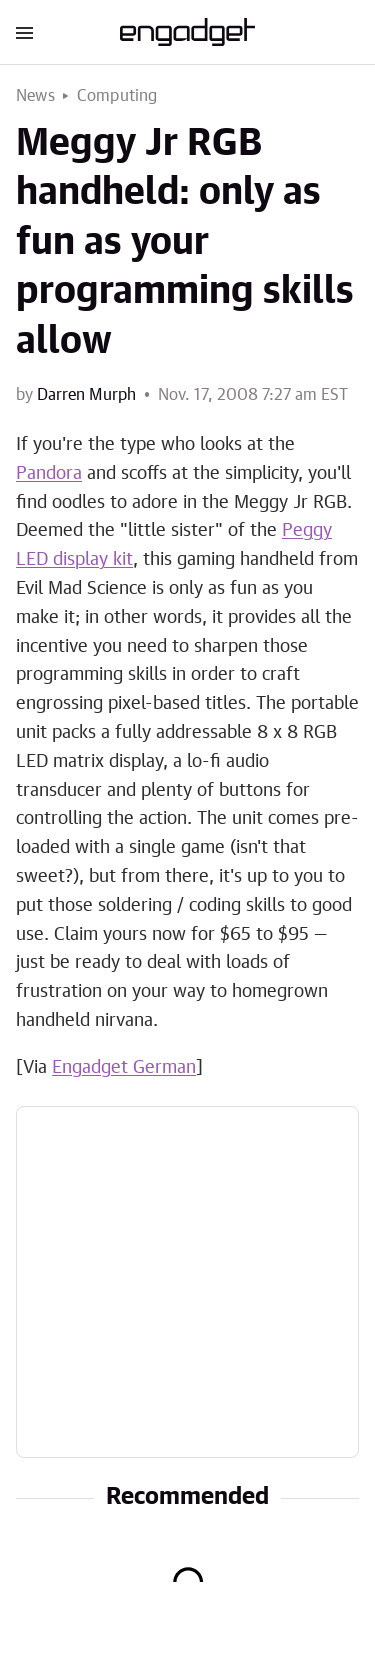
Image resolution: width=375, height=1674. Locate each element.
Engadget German (124, 1068)
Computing (117, 96)
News (35, 96)
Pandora (49, 474)
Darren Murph (86, 395)
